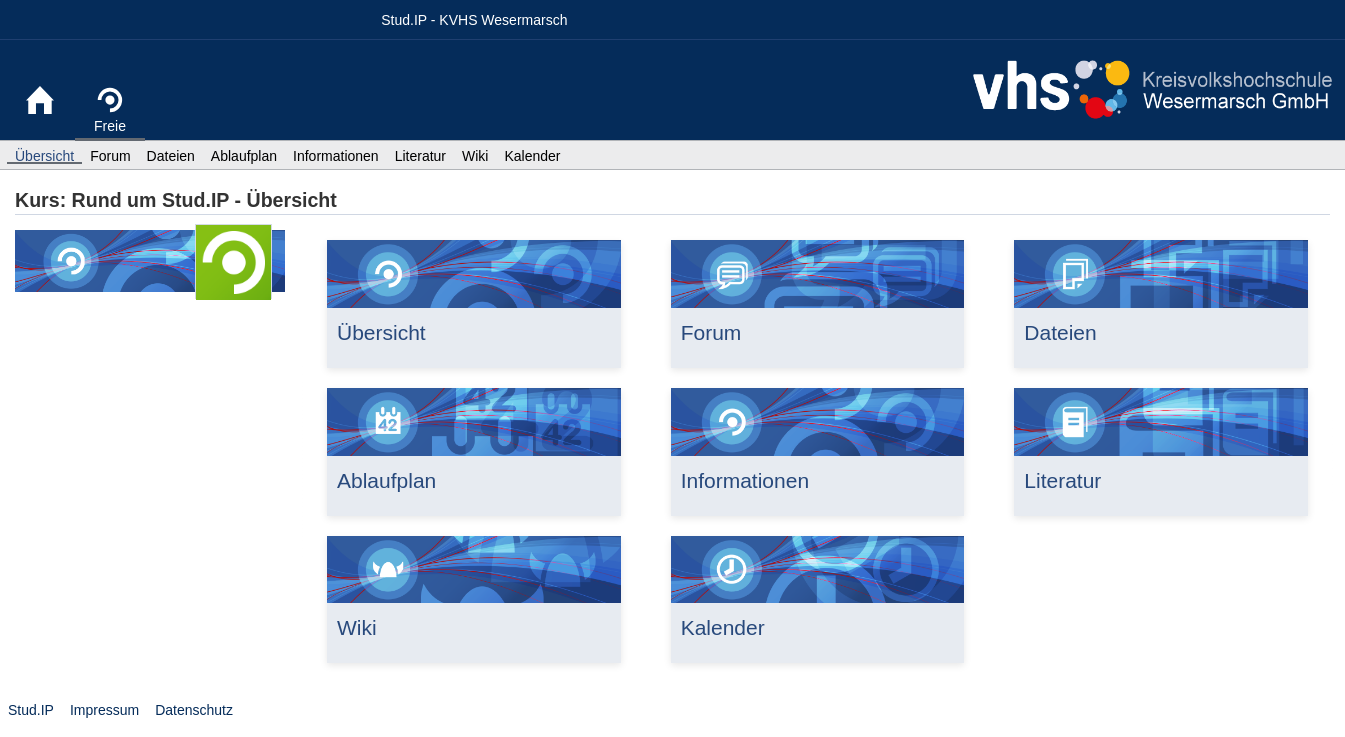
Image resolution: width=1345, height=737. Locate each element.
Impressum (104, 710)
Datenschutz (194, 710)
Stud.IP (31, 710)
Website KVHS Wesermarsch (1153, 90)
